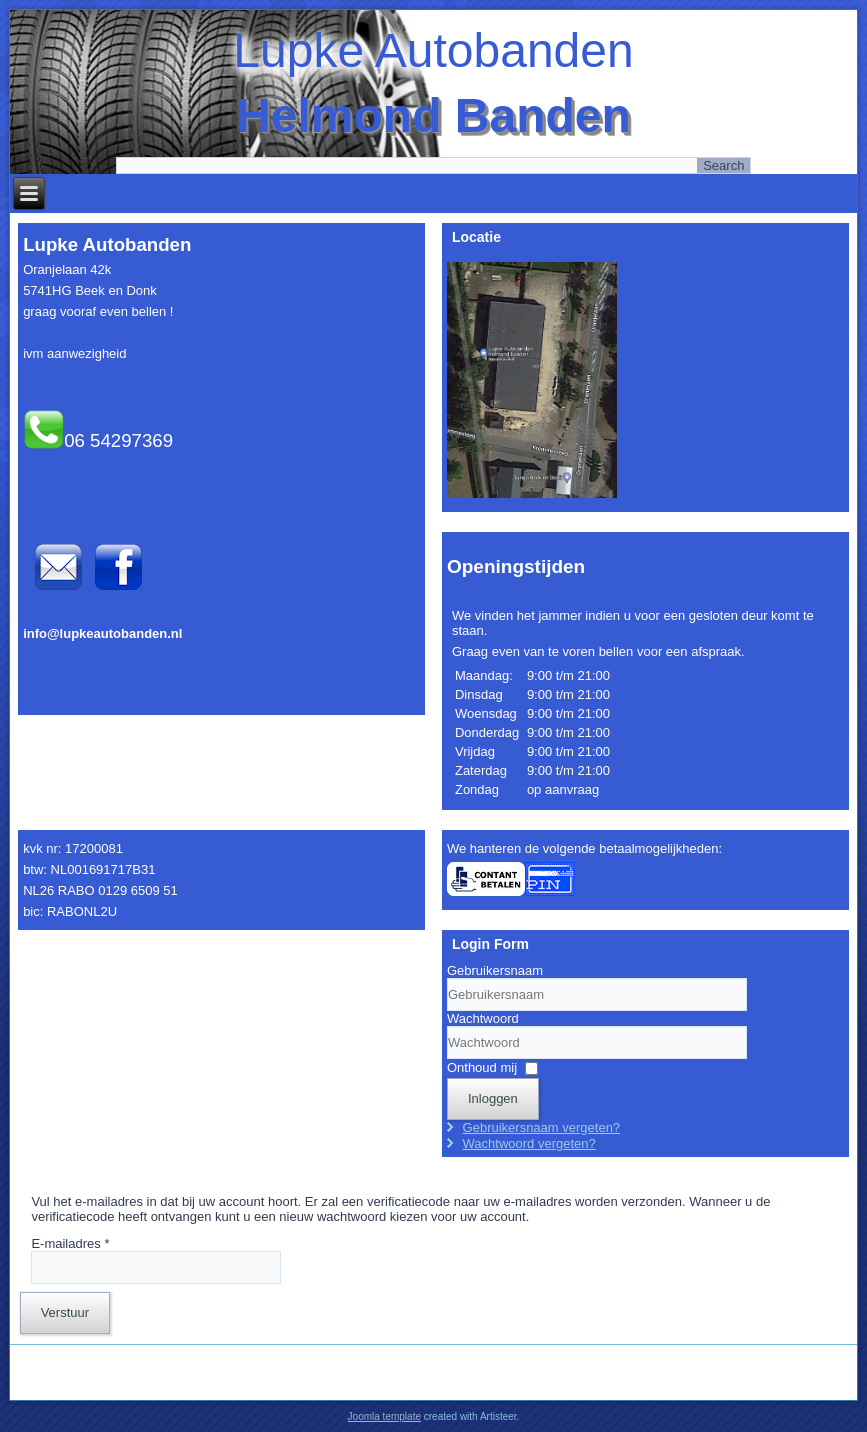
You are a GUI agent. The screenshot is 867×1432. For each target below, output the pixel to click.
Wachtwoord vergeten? (529, 1143)
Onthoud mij (482, 1067)
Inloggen (493, 1098)
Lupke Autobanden (433, 50)
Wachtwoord (483, 1018)
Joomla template (384, 1416)
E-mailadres (70, 1243)
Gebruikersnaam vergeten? (542, 1127)
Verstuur (65, 1312)
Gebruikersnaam (495, 970)
